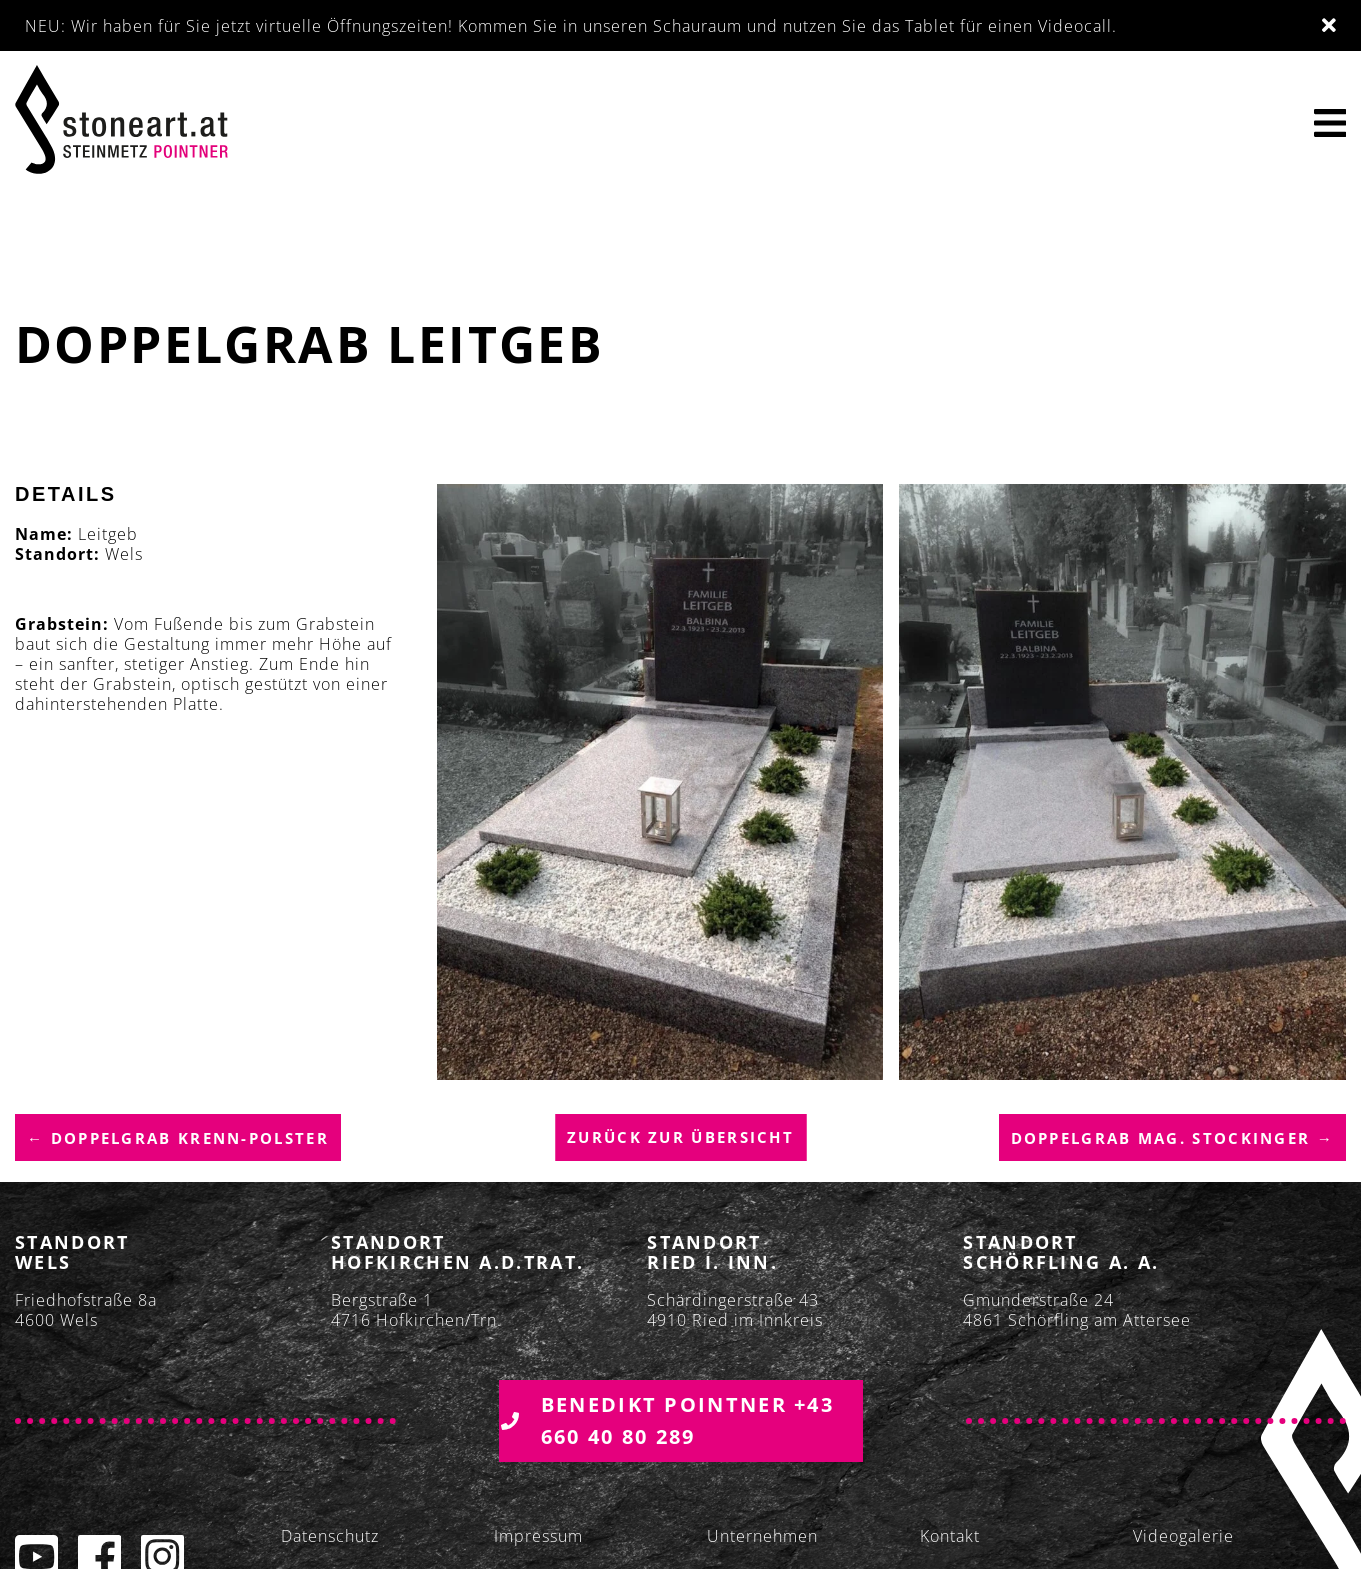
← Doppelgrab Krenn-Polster (178, 1138)
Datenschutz (330, 1536)
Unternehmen (762, 1536)
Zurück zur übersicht (680, 1137)
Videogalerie (1183, 1536)
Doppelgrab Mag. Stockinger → (1172, 1138)
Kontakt (950, 1536)
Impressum (538, 1536)
